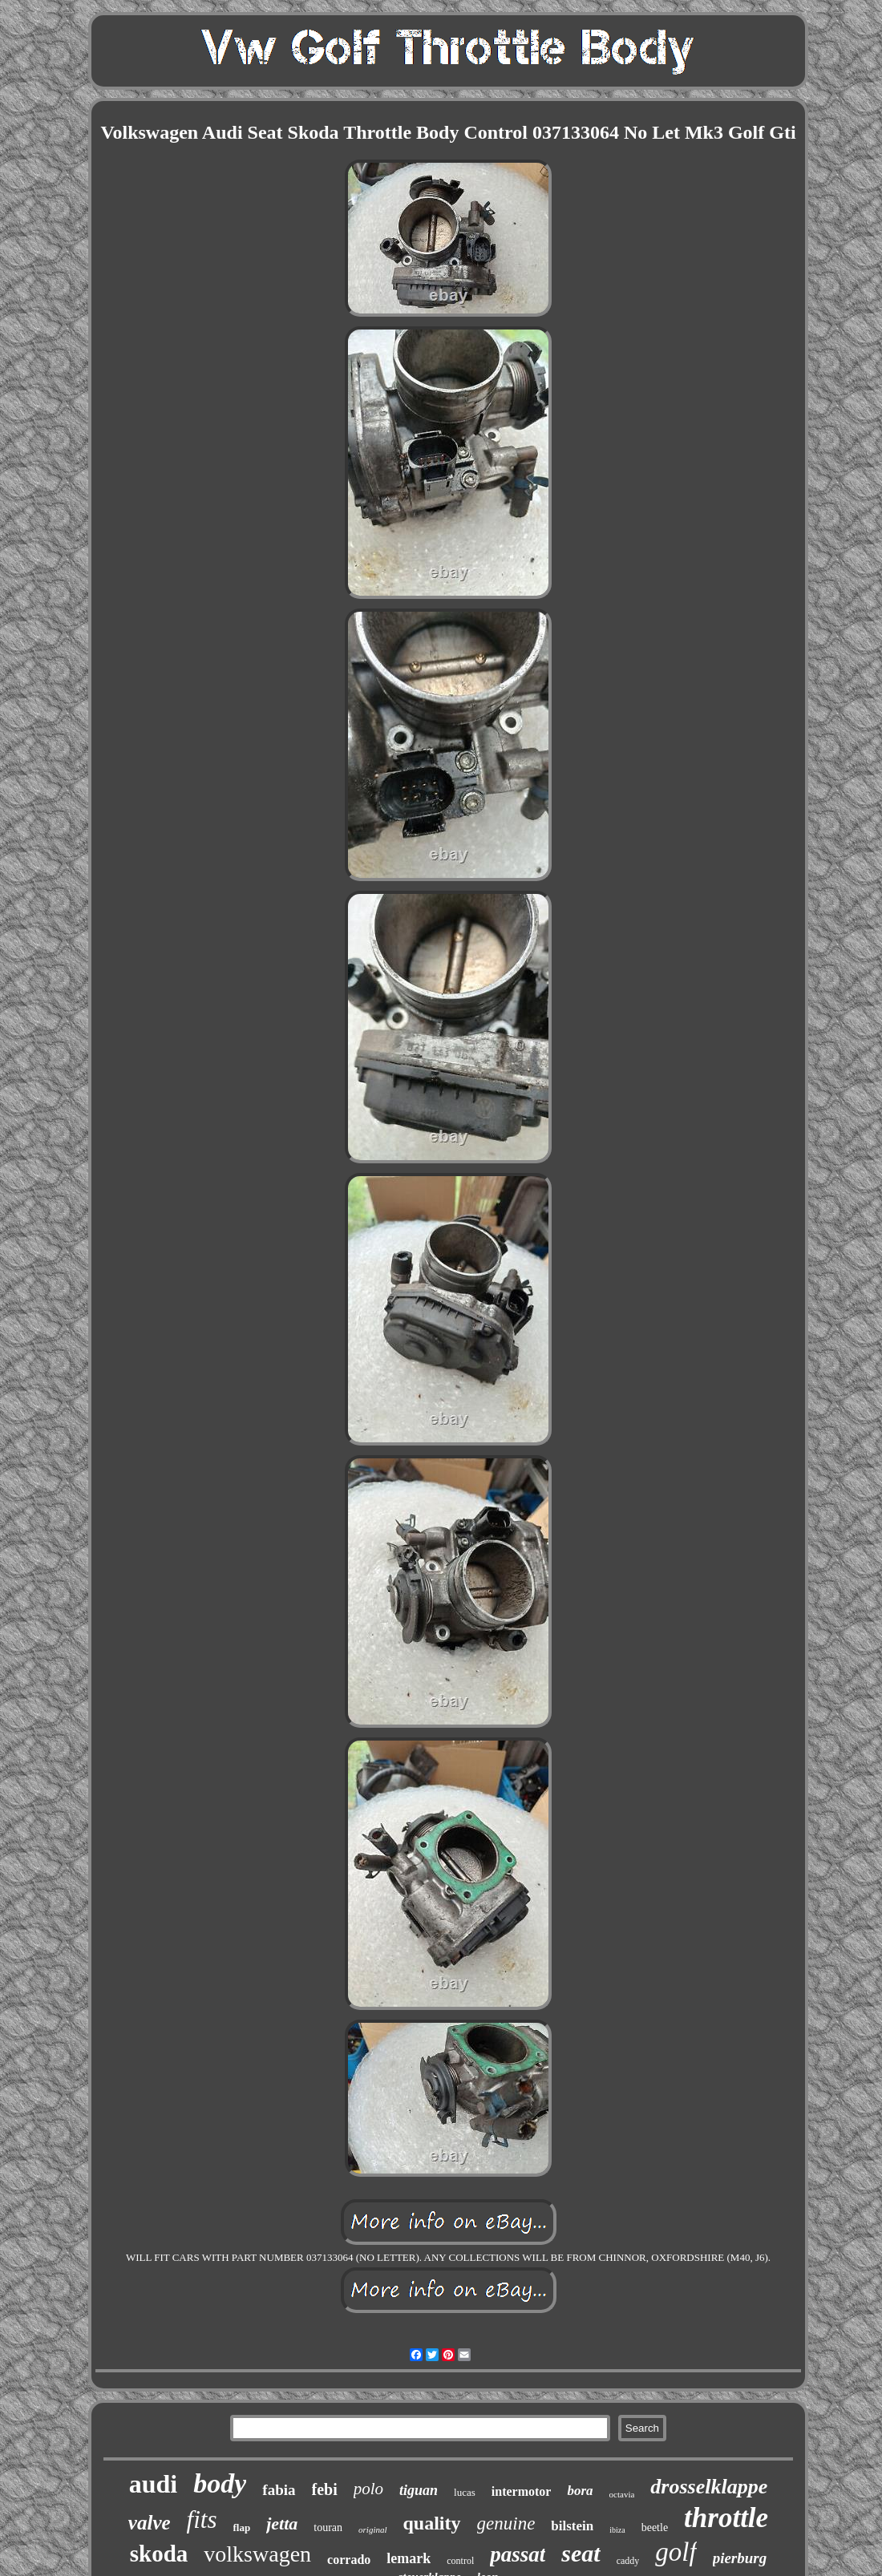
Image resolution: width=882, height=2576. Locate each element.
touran (328, 2527)
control (460, 2560)
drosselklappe (708, 2486)
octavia (622, 2494)
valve (149, 2523)
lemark (408, 2558)
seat (580, 2553)
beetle (654, 2527)
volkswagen (257, 2554)
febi (325, 2489)
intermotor (522, 2491)
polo (368, 2488)
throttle (726, 2518)
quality (432, 2523)
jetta (281, 2523)
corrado (348, 2559)
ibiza (617, 2529)
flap (242, 2527)
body (219, 2483)
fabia (278, 2489)
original (372, 2529)
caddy (628, 2560)
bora (580, 2490)
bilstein (572, 2526)
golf (675, 2552)
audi (153, 2483)
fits (202, 2519)
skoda (159, 2553)
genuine (506, 2523)
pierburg (740, 2558)
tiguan (418, 2490)
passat (517, 2554)
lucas (464, 2492)
